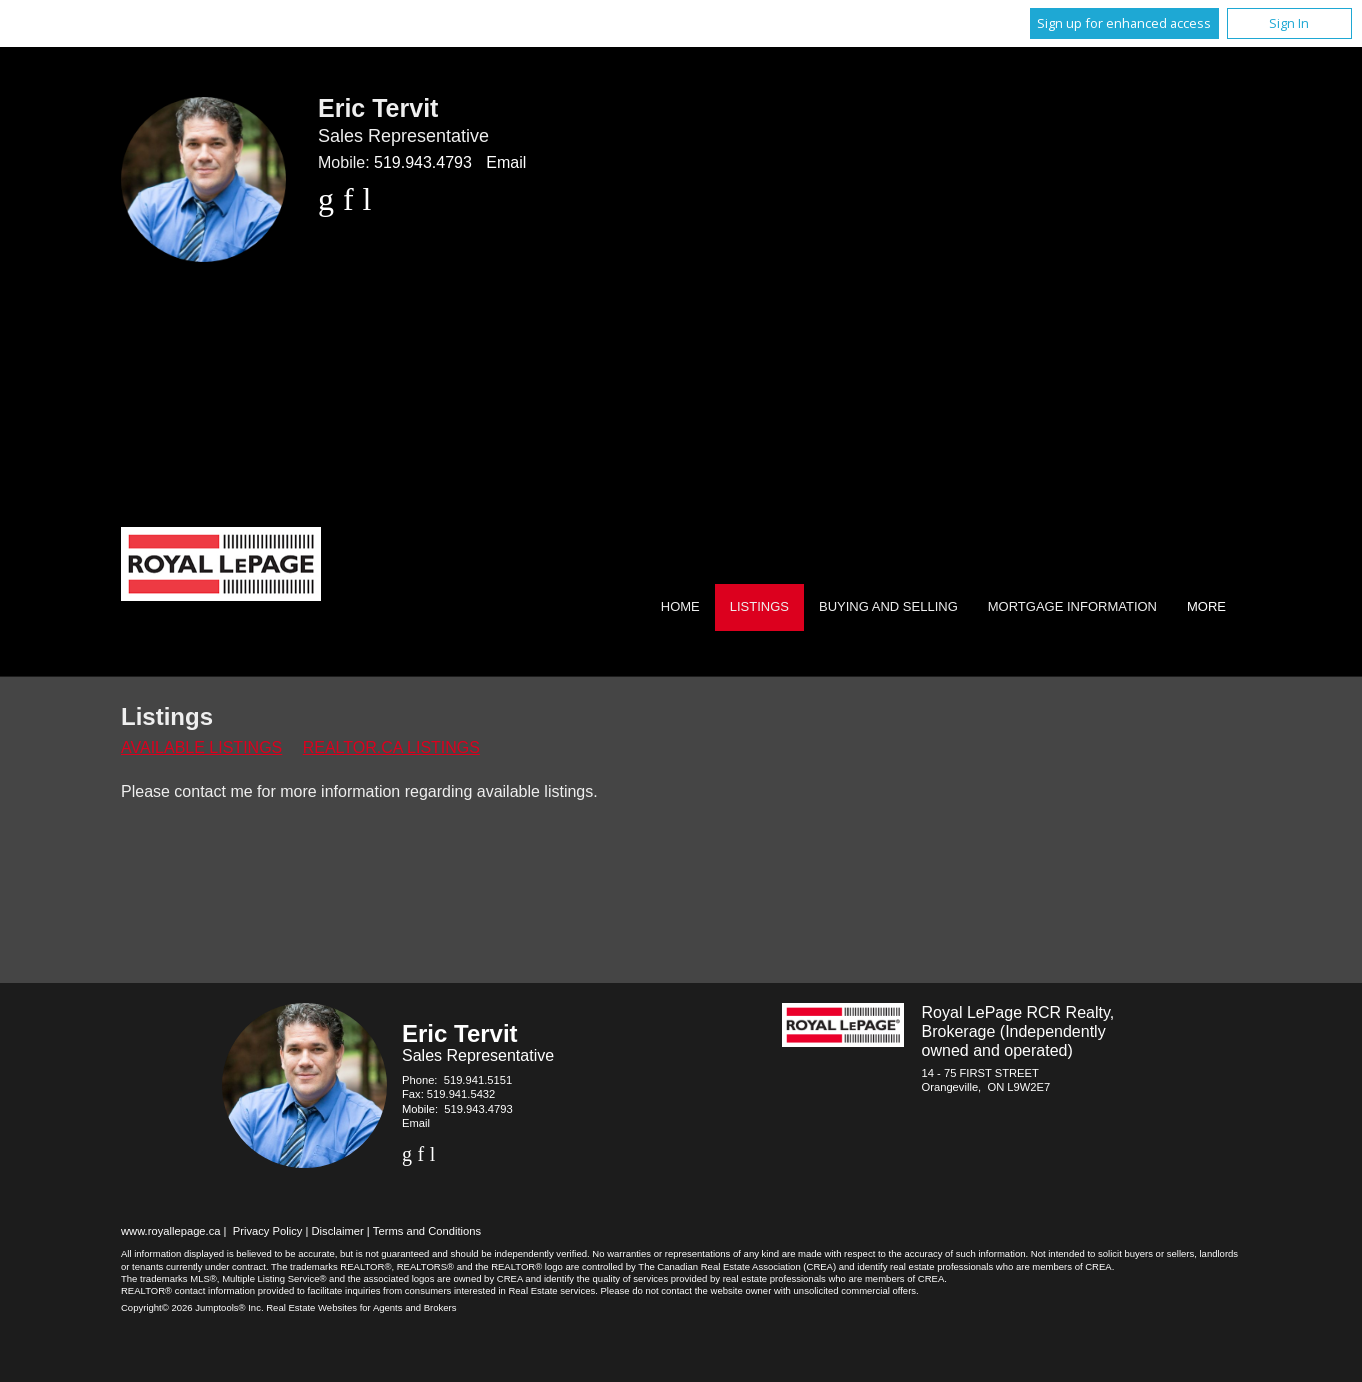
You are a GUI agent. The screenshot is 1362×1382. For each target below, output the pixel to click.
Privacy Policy (268, 1231)
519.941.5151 (478, 1080)
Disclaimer (338, 1231)
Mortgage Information (1072, 606)
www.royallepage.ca (171, 1231)
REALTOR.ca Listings (391, 747)
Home (680, 606)
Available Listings (201, 747)
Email (506, 162)
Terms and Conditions (427, 1231)
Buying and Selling (888, 606)
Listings (759, 606)
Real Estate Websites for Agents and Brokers (361, 1307)
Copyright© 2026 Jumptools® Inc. (192, 1307)
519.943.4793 (423, 162)
